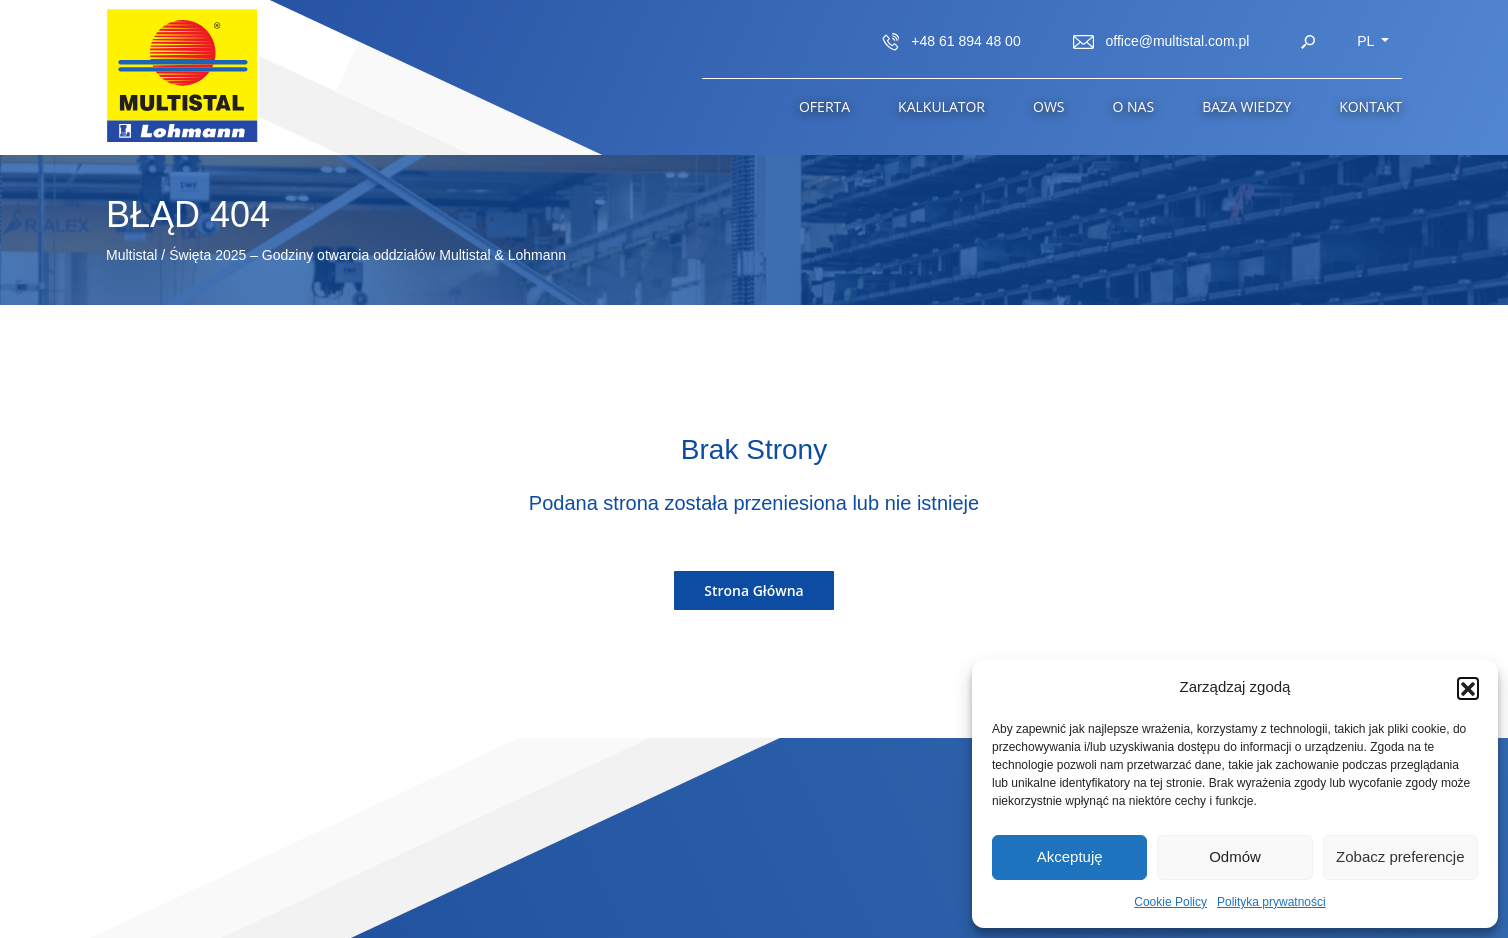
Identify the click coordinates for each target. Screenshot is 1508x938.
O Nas (1134, 106)
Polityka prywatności (1271, 902)
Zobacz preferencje (1400, 856)
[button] (1468, 688)
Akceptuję (1070, 856)
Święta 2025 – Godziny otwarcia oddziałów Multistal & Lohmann (367, 255)
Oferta (824, 106)
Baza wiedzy (1246, 106)
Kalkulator (941, 106)
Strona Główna (754, 590)
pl (1367, 41)
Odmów (1235, 856)
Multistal (131, 255)
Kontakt (1370, 106)
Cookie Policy (1170, 902)
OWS (1049, 106)
